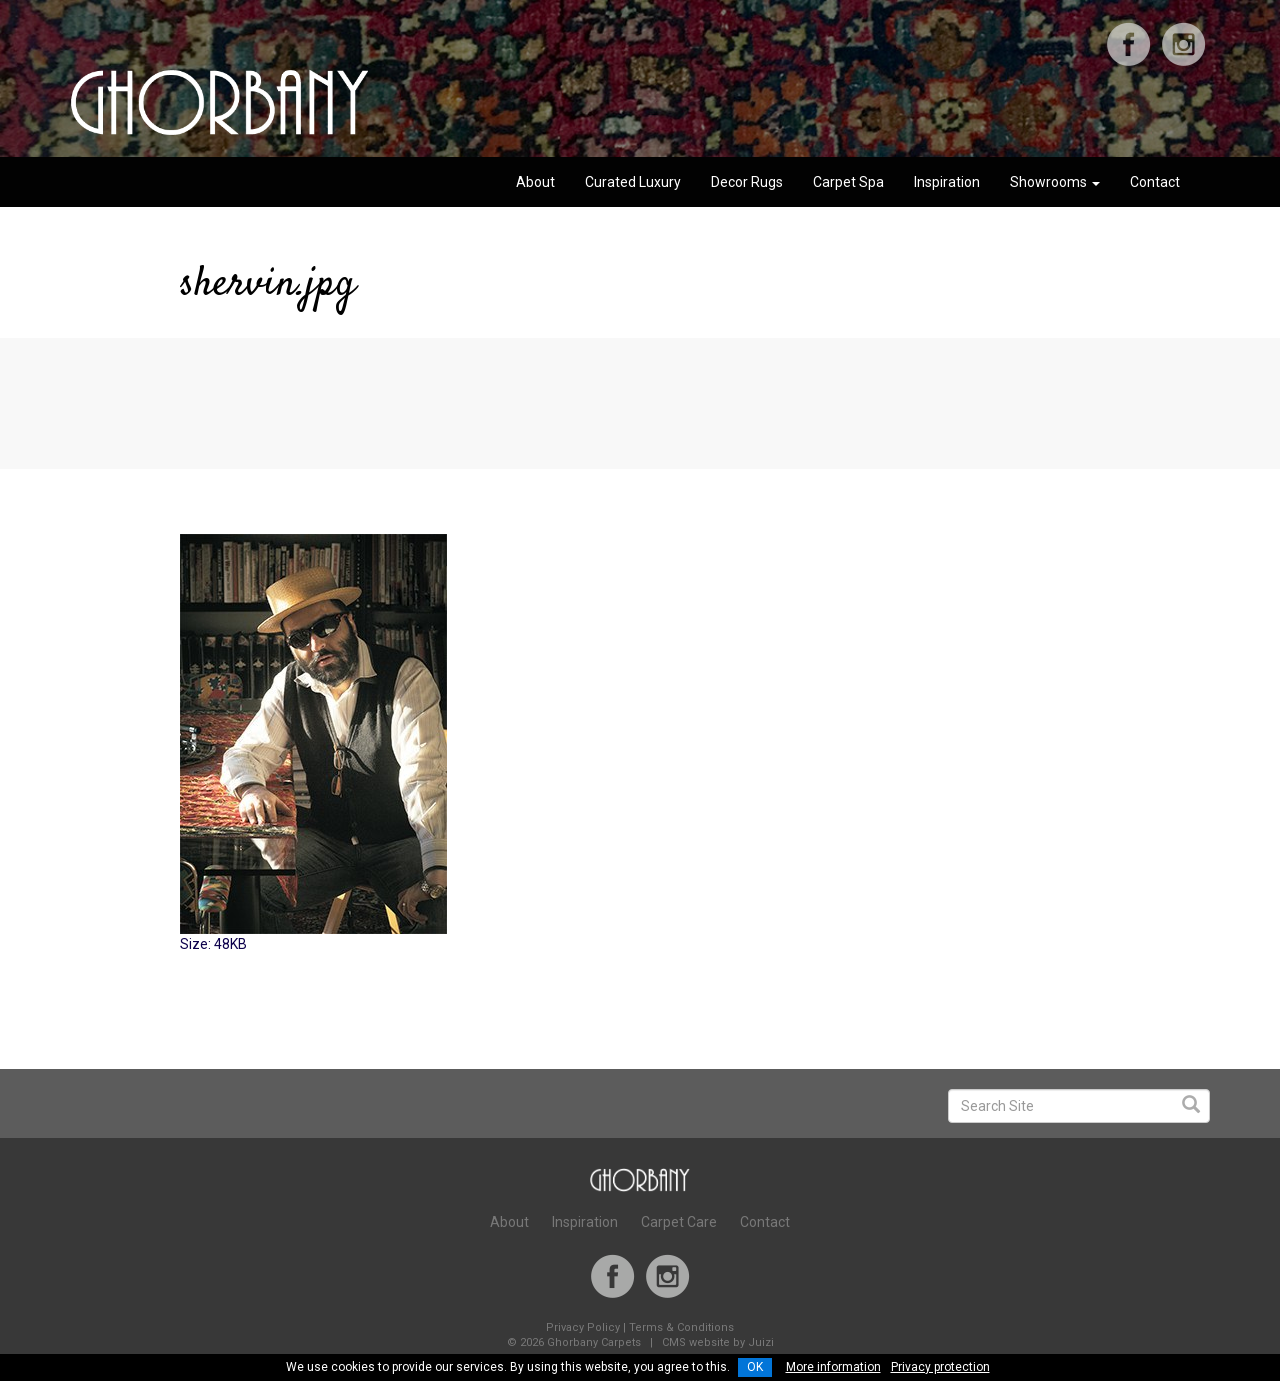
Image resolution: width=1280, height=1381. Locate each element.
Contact (1155, 182)
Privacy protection (940, 1367)
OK (755, 1367)
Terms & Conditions (681, 1327)
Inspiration (947, 182)
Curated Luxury (633, 182)
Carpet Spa (848, 182)
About (535, 182)
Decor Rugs (747, 182)
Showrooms (1055, 182)
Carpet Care (679, 1222)
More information (833, 1367)
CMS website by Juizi (718, 1342)
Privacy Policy (583, 1327)
